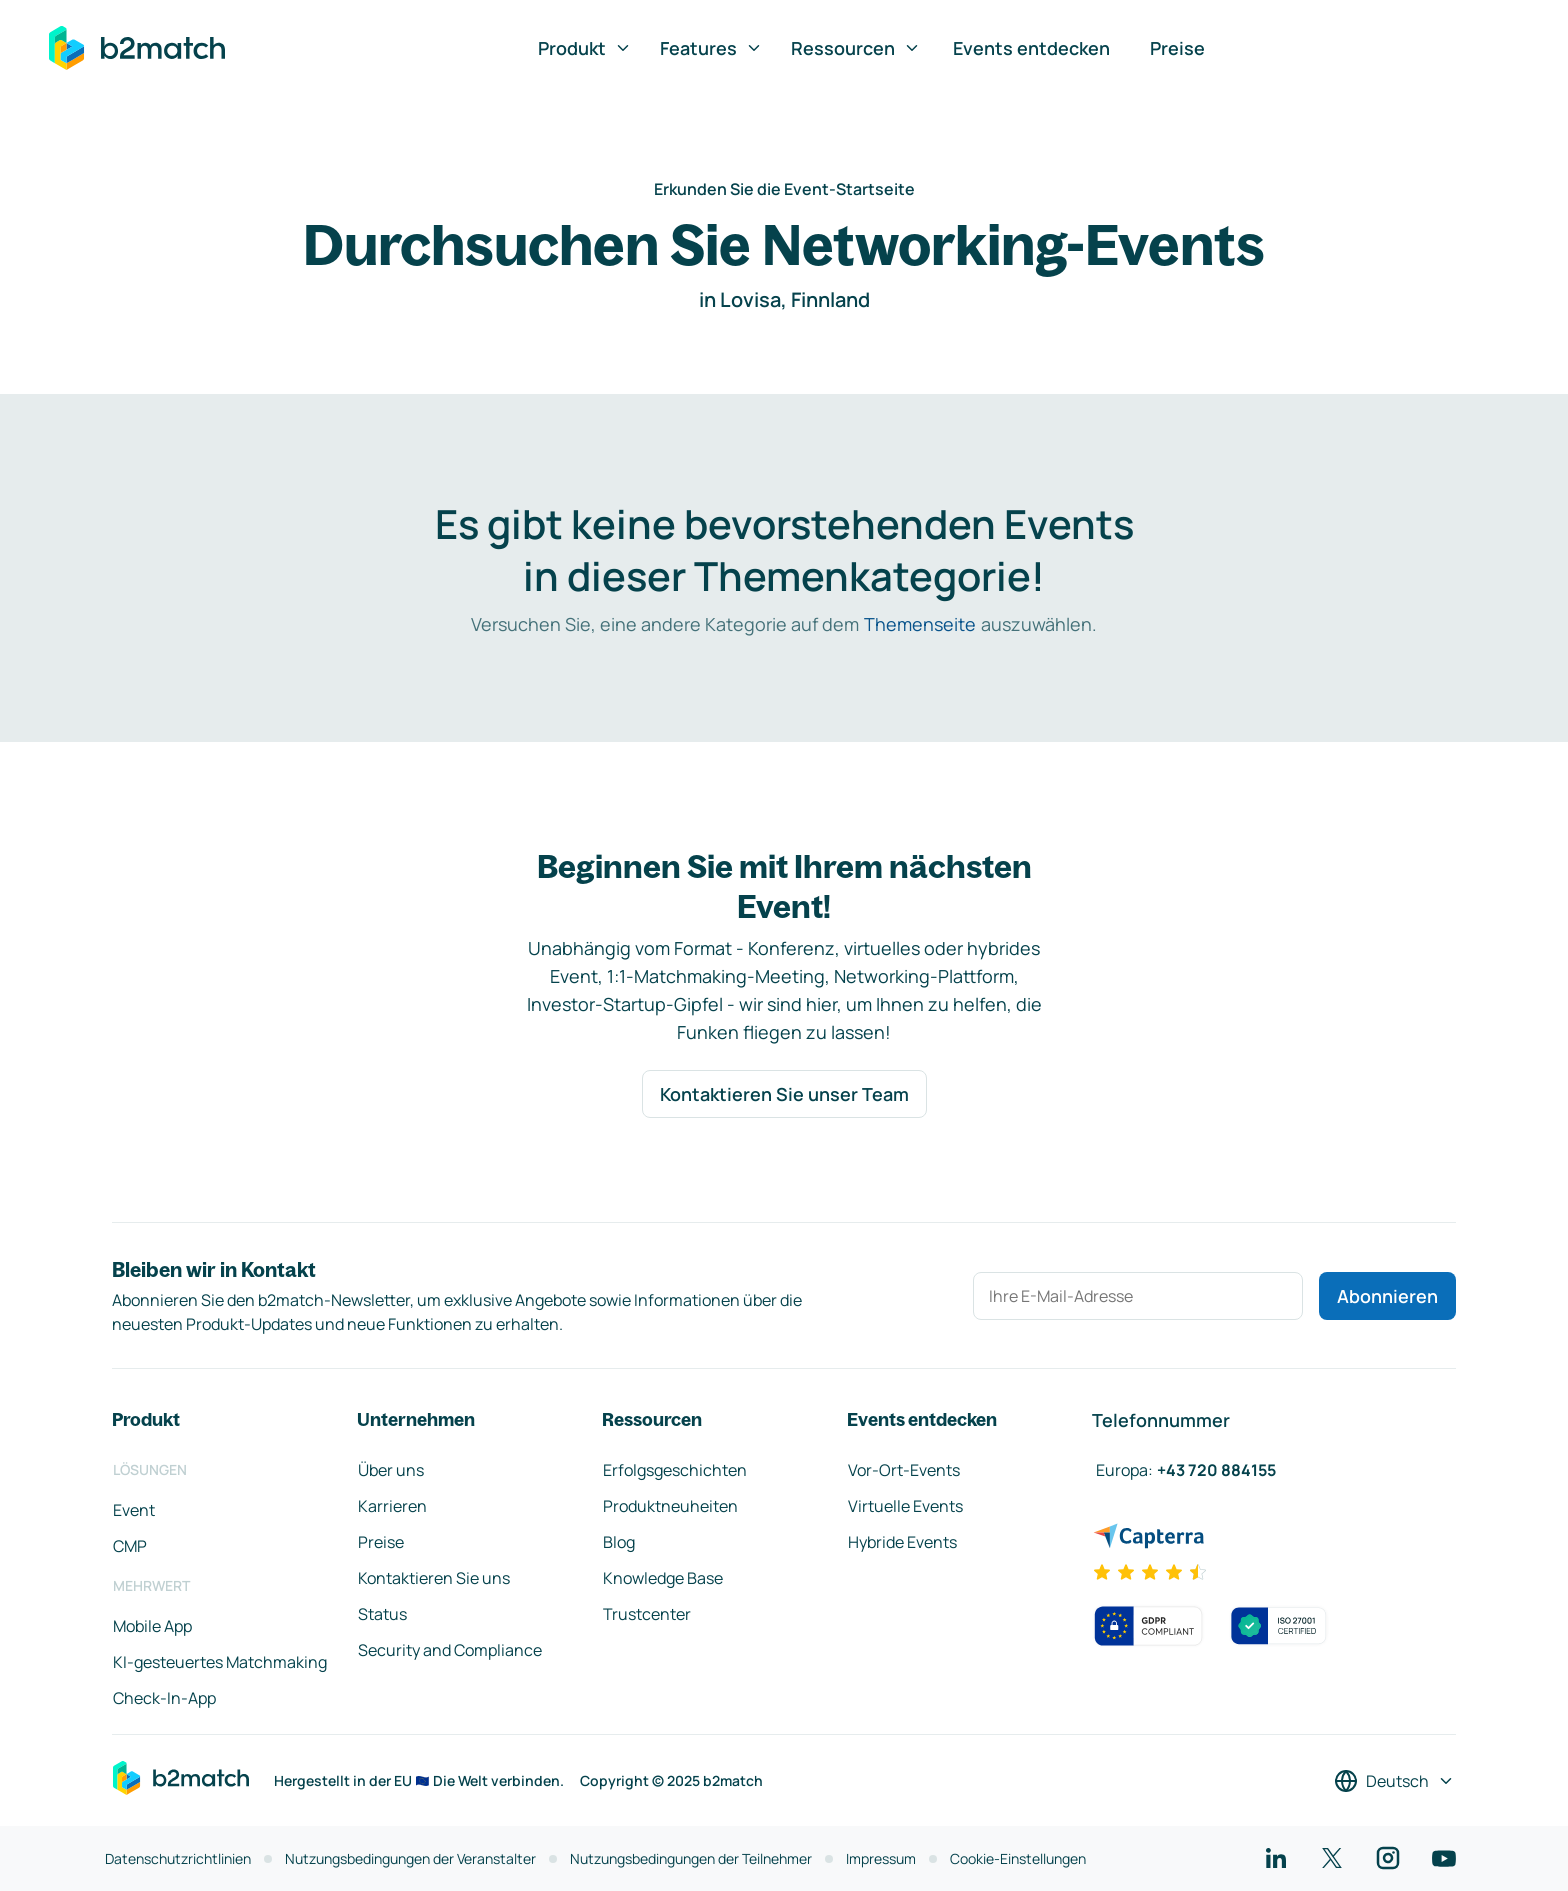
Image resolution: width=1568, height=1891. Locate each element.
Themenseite (920, 624)
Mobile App (152, 1626)
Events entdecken (1031, 48)
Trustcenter (647, 1614)
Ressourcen (856, 48)
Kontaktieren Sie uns (434, 1578)
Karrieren (392, 1506)
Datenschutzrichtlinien (178, 1858)
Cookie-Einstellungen (1018, 1858)
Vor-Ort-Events (904, 1470)
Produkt (585, 48)
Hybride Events (902, 1542)
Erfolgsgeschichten (675, 1470)
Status (382, 1614)
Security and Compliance (450, 1650)
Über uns (391, 1470)
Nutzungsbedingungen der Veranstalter (410, 1858)
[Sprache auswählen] (1394, 1781)
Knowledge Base (663, 1578)
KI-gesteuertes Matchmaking (220, 1662)
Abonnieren (1387, 1296)
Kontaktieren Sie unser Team (784, 1094)
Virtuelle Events (905, 1506)
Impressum (881, 1858)
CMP (130, 1546)
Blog (619, 1542)
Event (134, 1510)
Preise (1177, 48)
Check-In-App (164, 1698)
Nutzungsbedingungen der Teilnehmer (691, 1858)
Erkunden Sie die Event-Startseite (784, 189)
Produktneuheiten (670, 1506)
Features (711, 48)
